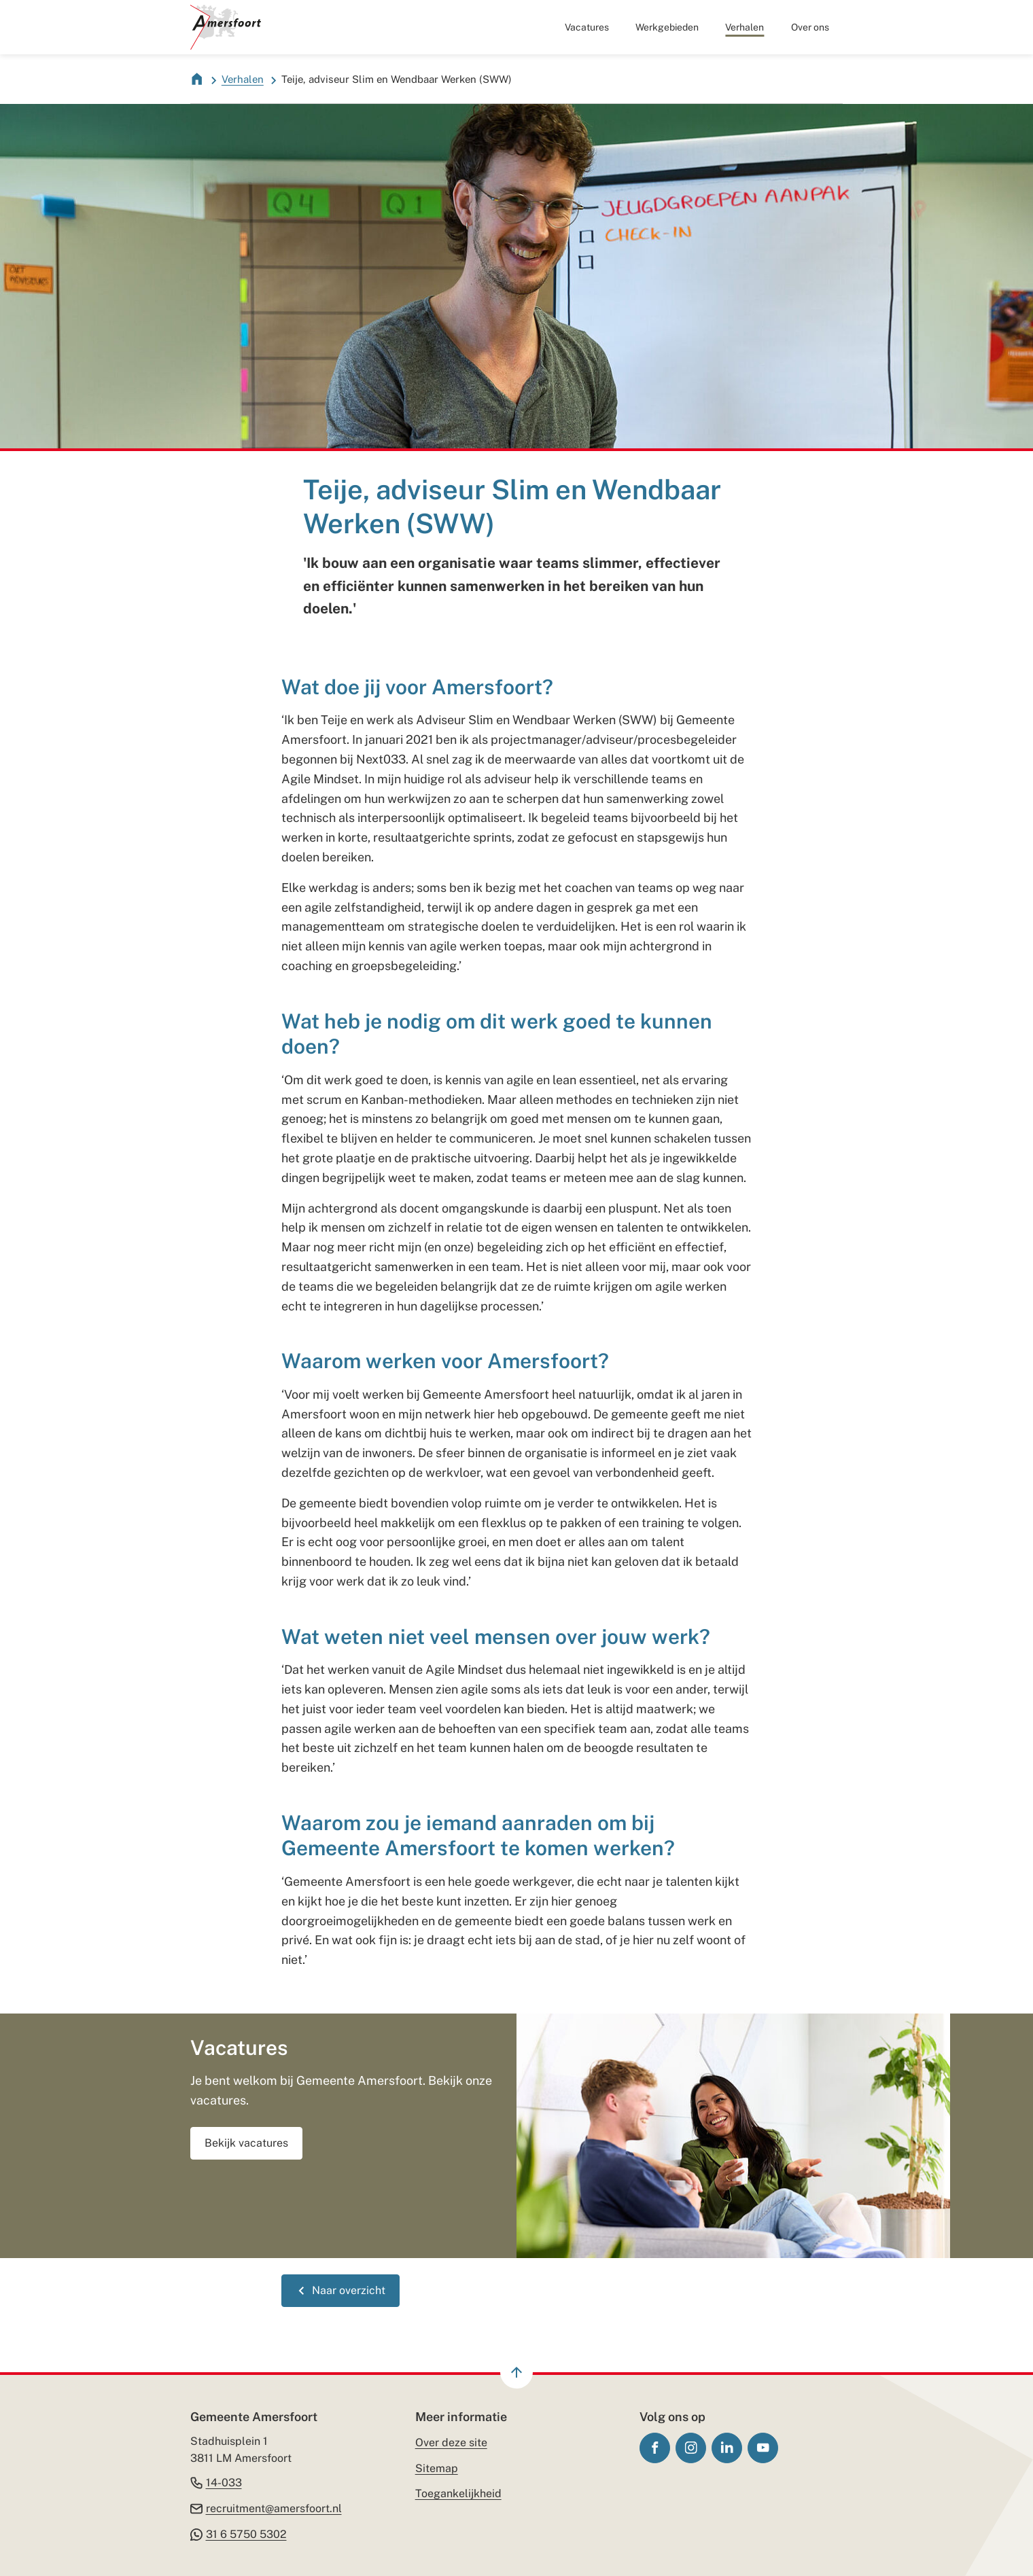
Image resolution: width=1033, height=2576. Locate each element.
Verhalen (243, 79)
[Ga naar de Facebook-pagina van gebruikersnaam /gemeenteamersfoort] (655, 2448)
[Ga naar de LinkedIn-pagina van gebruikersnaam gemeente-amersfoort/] (727, 2448)
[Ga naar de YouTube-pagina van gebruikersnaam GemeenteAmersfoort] (763, 2448)
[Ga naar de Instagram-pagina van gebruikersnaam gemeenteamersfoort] (691, 2448)
